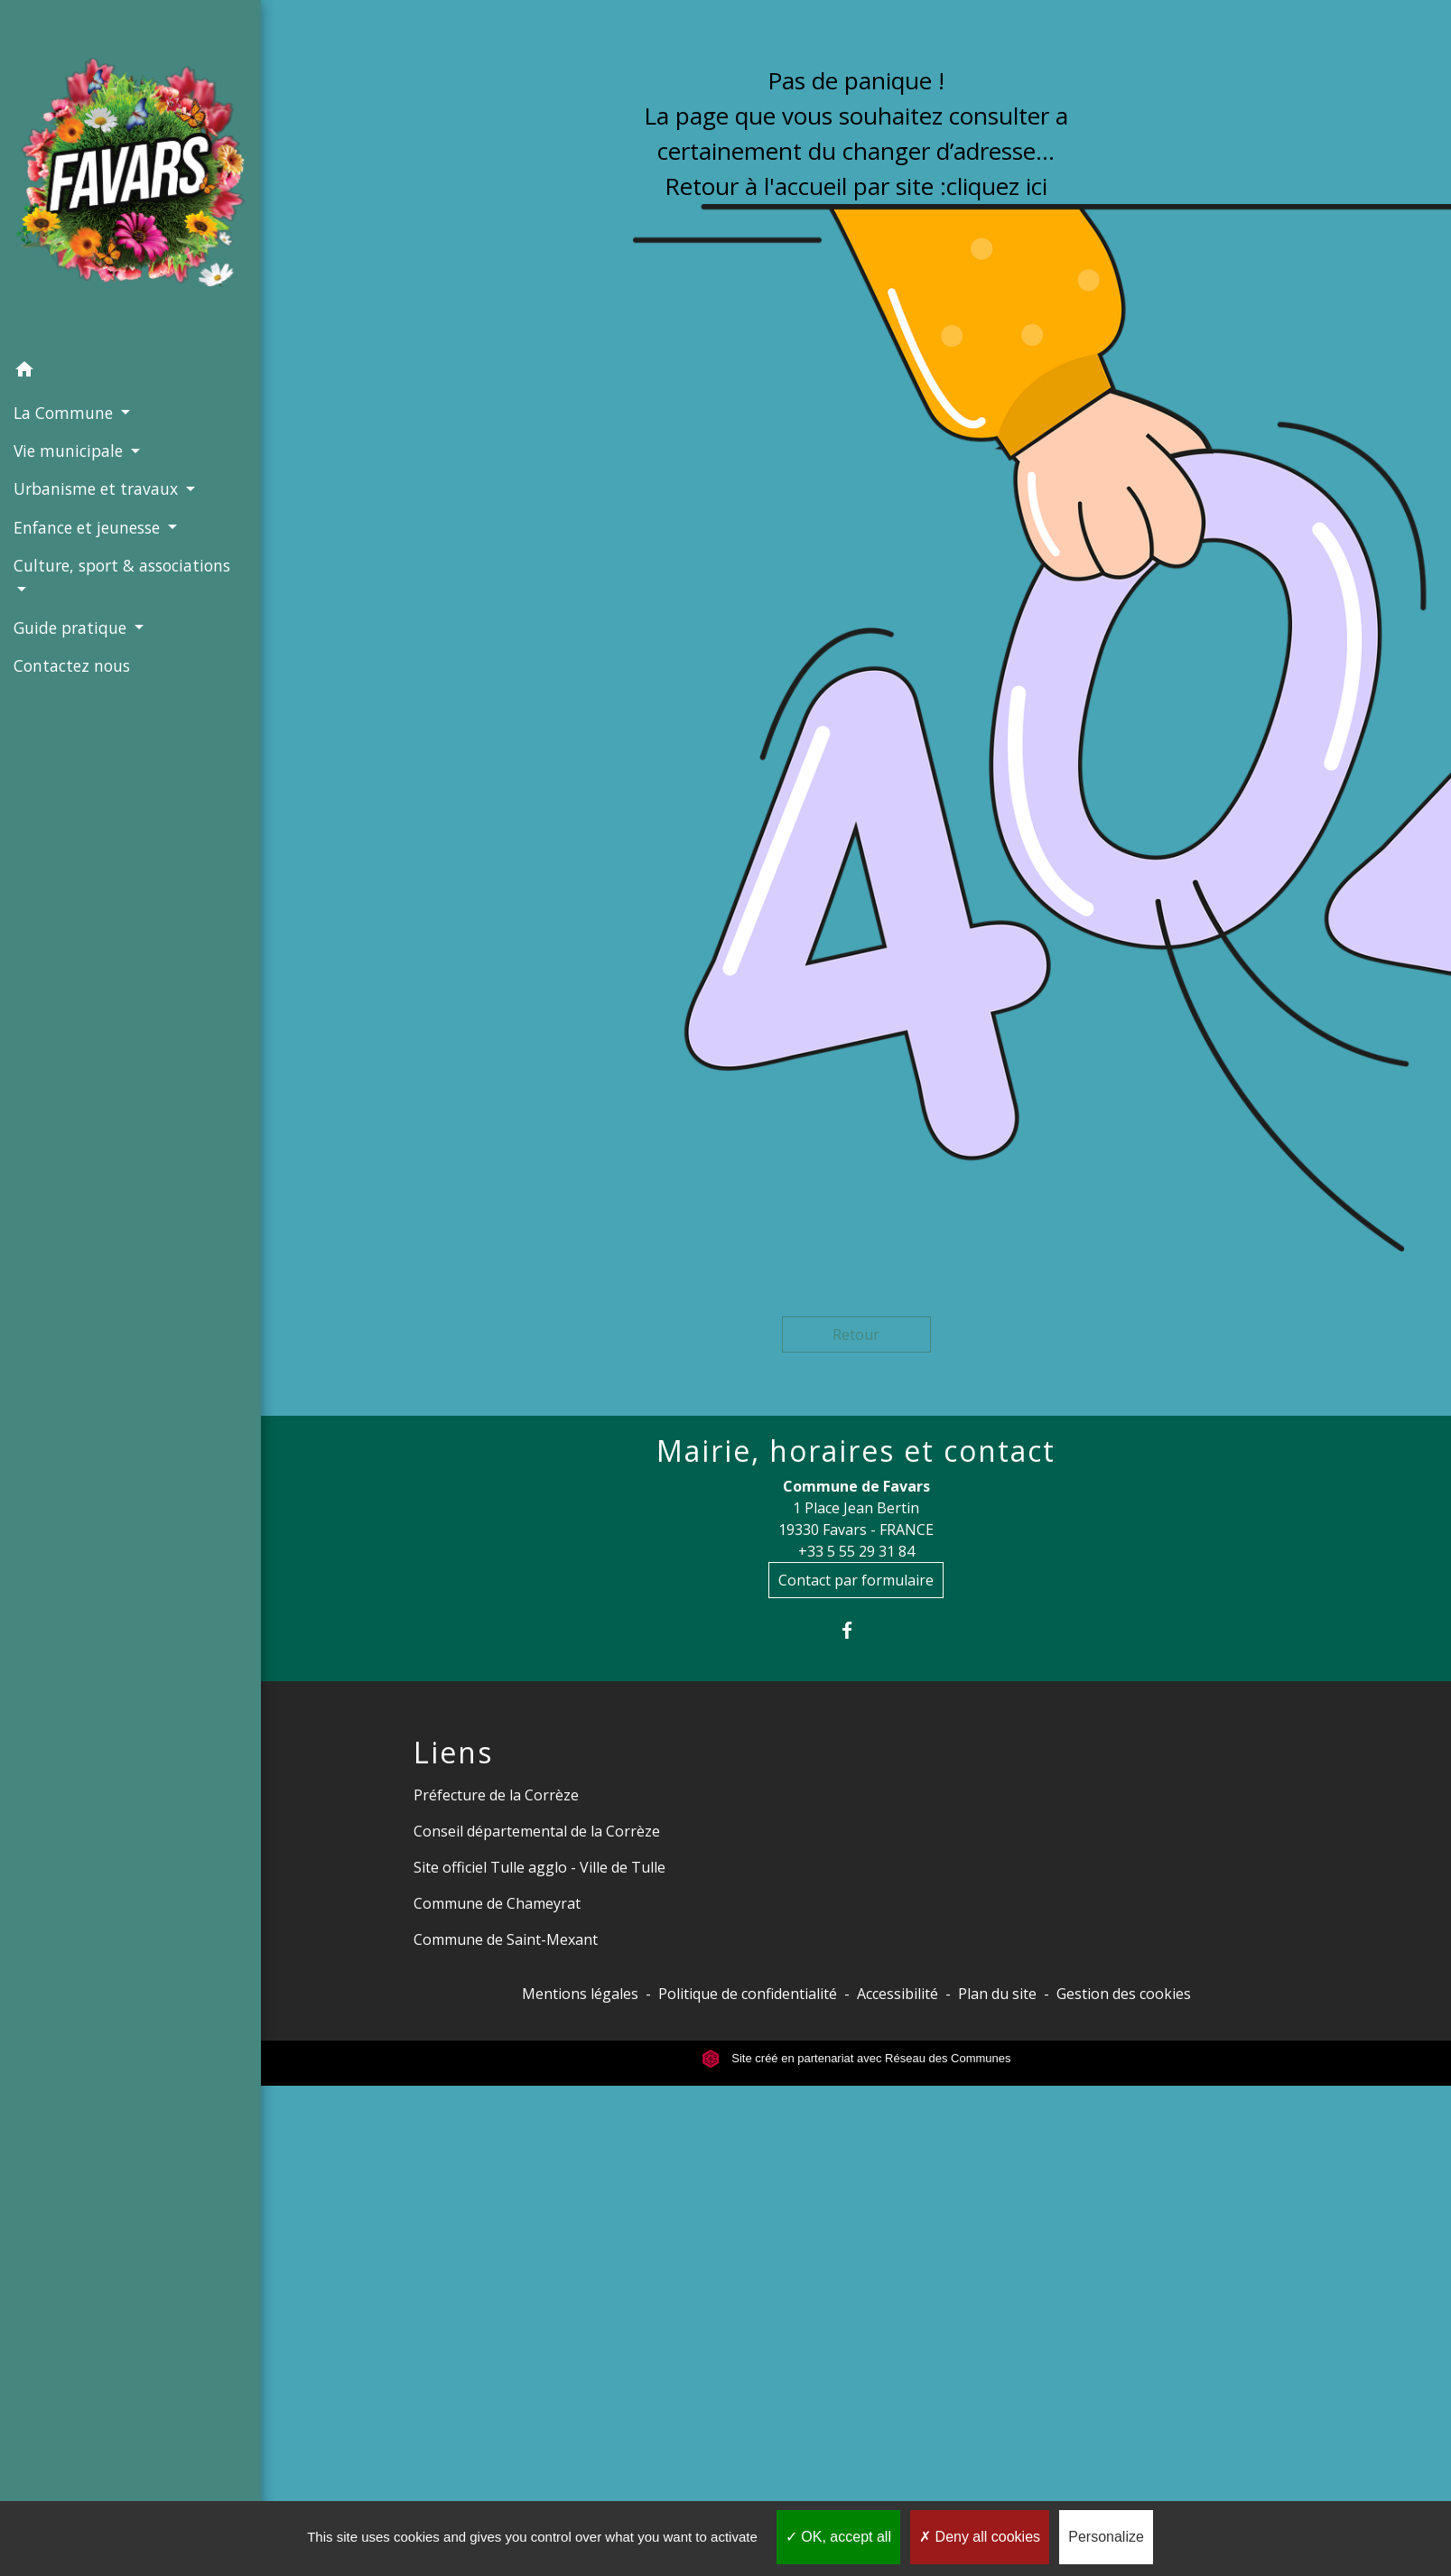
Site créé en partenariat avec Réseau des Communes (856, 2058)
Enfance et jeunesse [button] (89, 527)
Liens (453, 1752)
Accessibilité (897, 1994)
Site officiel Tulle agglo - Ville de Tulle (539, 1867)
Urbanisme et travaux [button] (98, 488)
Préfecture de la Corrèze (496, 1795)
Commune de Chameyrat (497, 1903)
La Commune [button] (65, 412)
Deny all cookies (979, 2536)
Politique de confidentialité (747, 1994)
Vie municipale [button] (70, 450)
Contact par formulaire (856, 1580)
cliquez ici (996, 186)
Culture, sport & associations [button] (122, 565)
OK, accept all (838, 2536)
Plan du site (997, 1994)
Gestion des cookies (1123, 1994)
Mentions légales (580, 1994)
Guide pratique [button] (72, 627)
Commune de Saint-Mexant (506, 1939)
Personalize (1106, 2536)
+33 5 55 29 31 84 (856, 1551)
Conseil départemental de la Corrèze (537, 1831)
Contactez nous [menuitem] (72, 665)
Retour (855, 1334)
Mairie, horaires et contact (856, 1451)
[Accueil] (130, 175)
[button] (130, 372)
